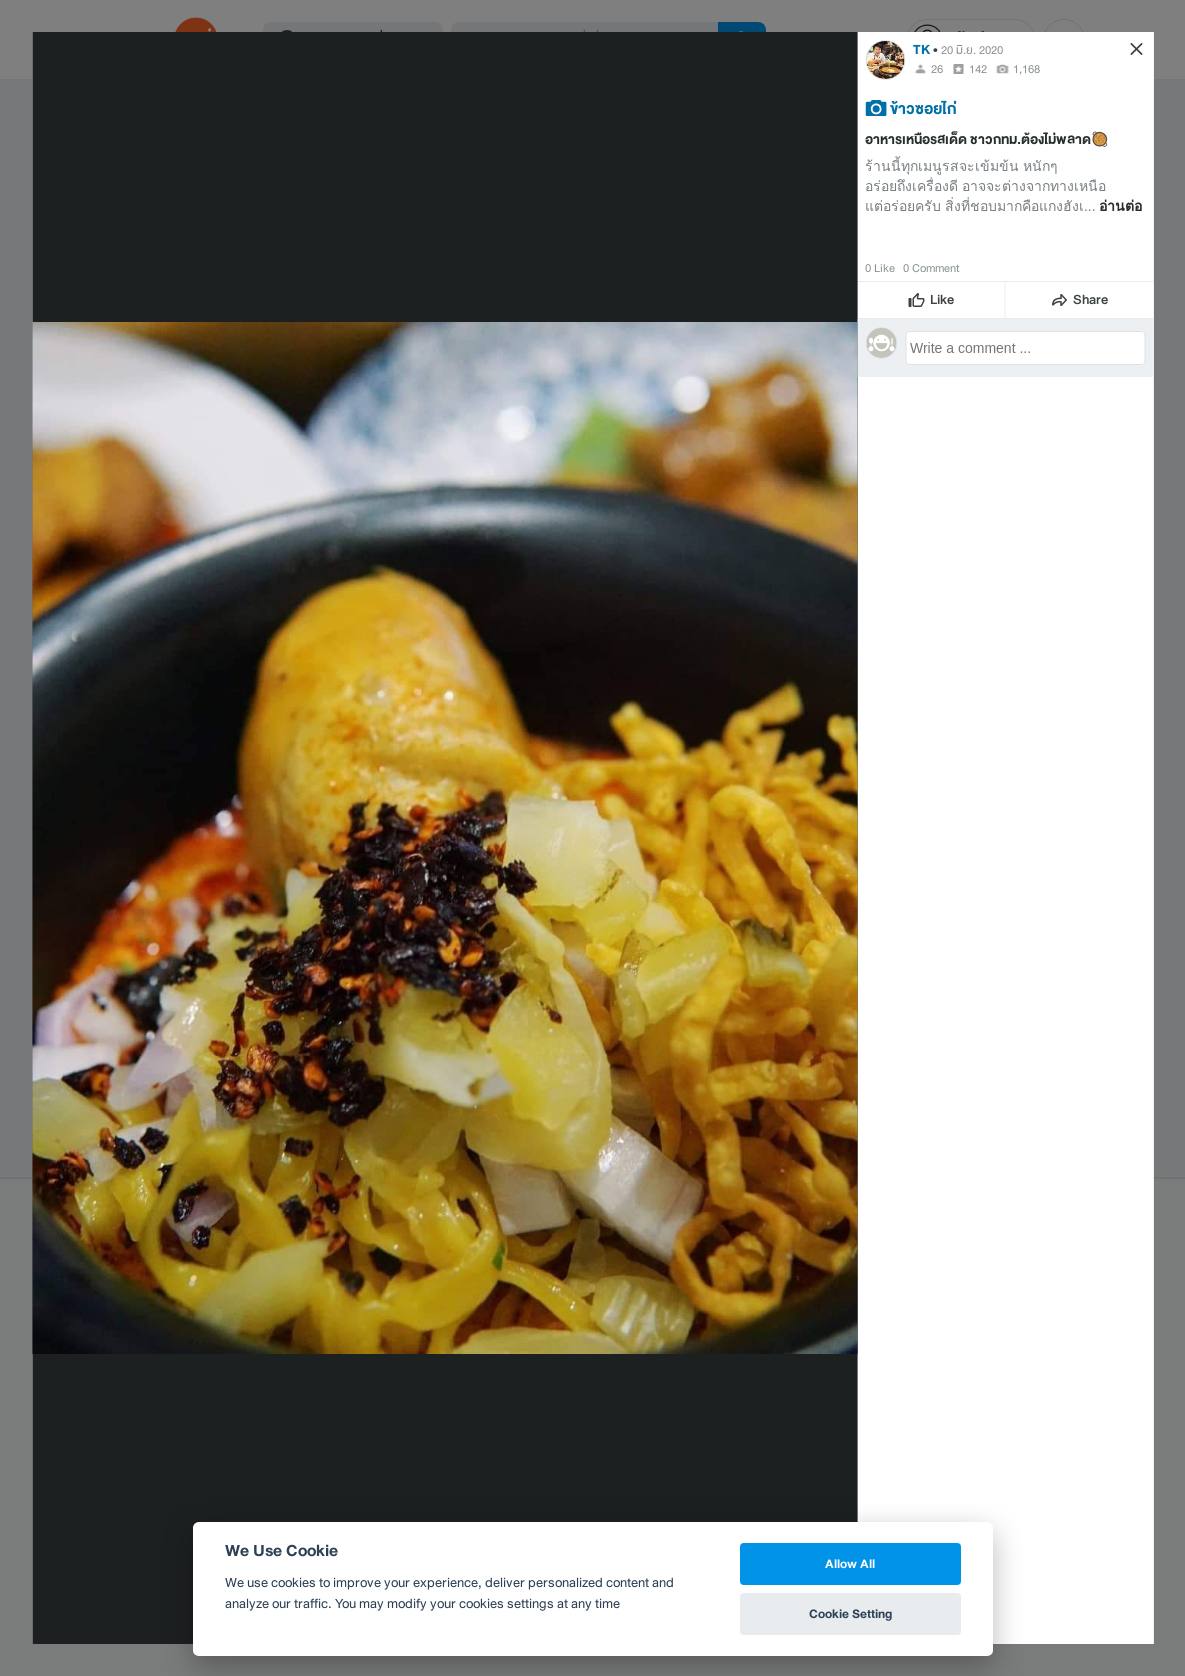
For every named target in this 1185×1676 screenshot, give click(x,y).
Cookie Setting (850, 1613)
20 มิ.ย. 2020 (972, 50)
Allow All (850, 1563)
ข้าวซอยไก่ (923, 108)
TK (921, 49)
